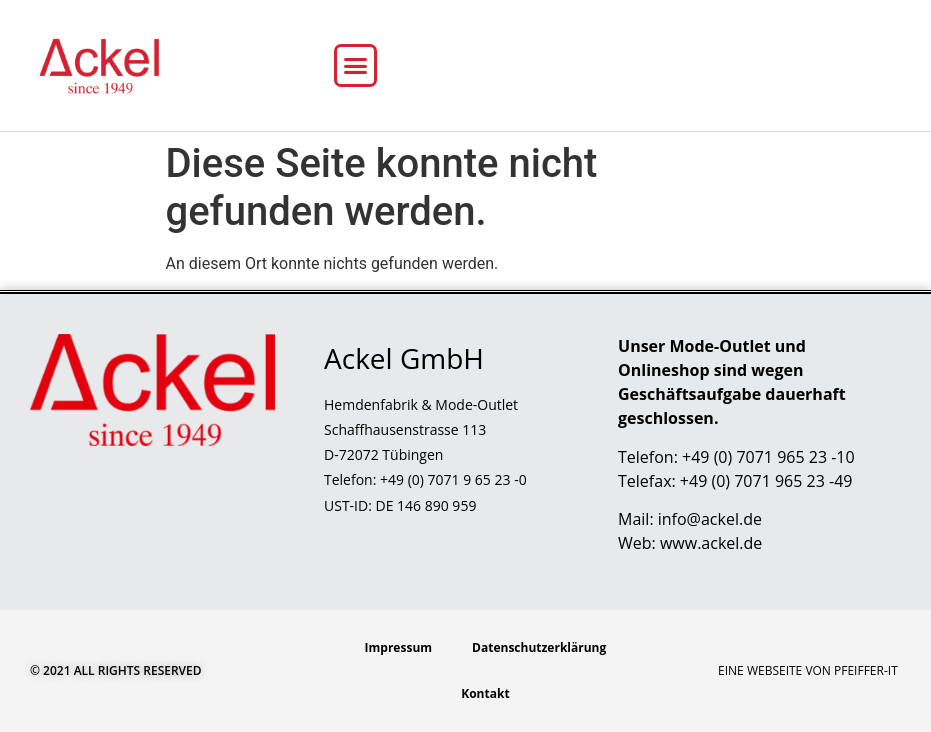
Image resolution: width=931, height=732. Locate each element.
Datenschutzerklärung (539, 647)
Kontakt (485, 693)
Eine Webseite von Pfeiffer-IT (808, 670)
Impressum (399, 647)
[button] (356, 66)
